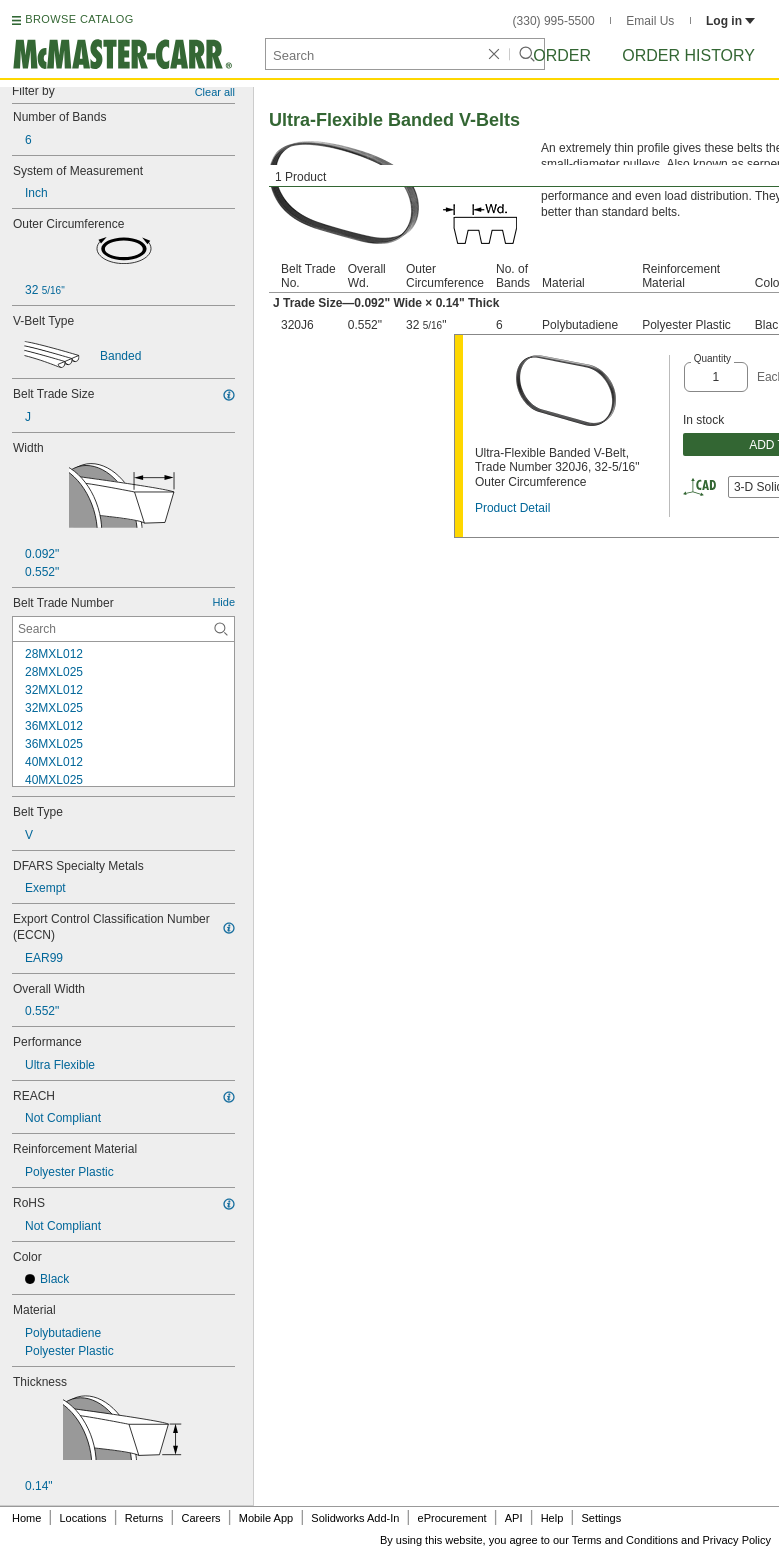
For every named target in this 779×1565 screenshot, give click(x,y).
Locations (83, 1518)
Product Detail (512, 508)
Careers (200, 1518)
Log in (730, 21)
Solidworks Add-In (355, 1518)
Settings (601, 1518)
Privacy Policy (737, 1540)
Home (26, 1518)
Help (552, 1518)
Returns (144, 1518)
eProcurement (452, 1518)
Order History (688, 55)
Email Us (650, 21)
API (514, 1518)
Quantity (712, 358)
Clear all (215, 92)
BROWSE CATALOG (79, 19)
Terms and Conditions (625, 1540)
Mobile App (266, 1518)
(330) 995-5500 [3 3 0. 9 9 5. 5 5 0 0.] (554, 21)
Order (562, 55)
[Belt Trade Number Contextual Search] (123, 629)
